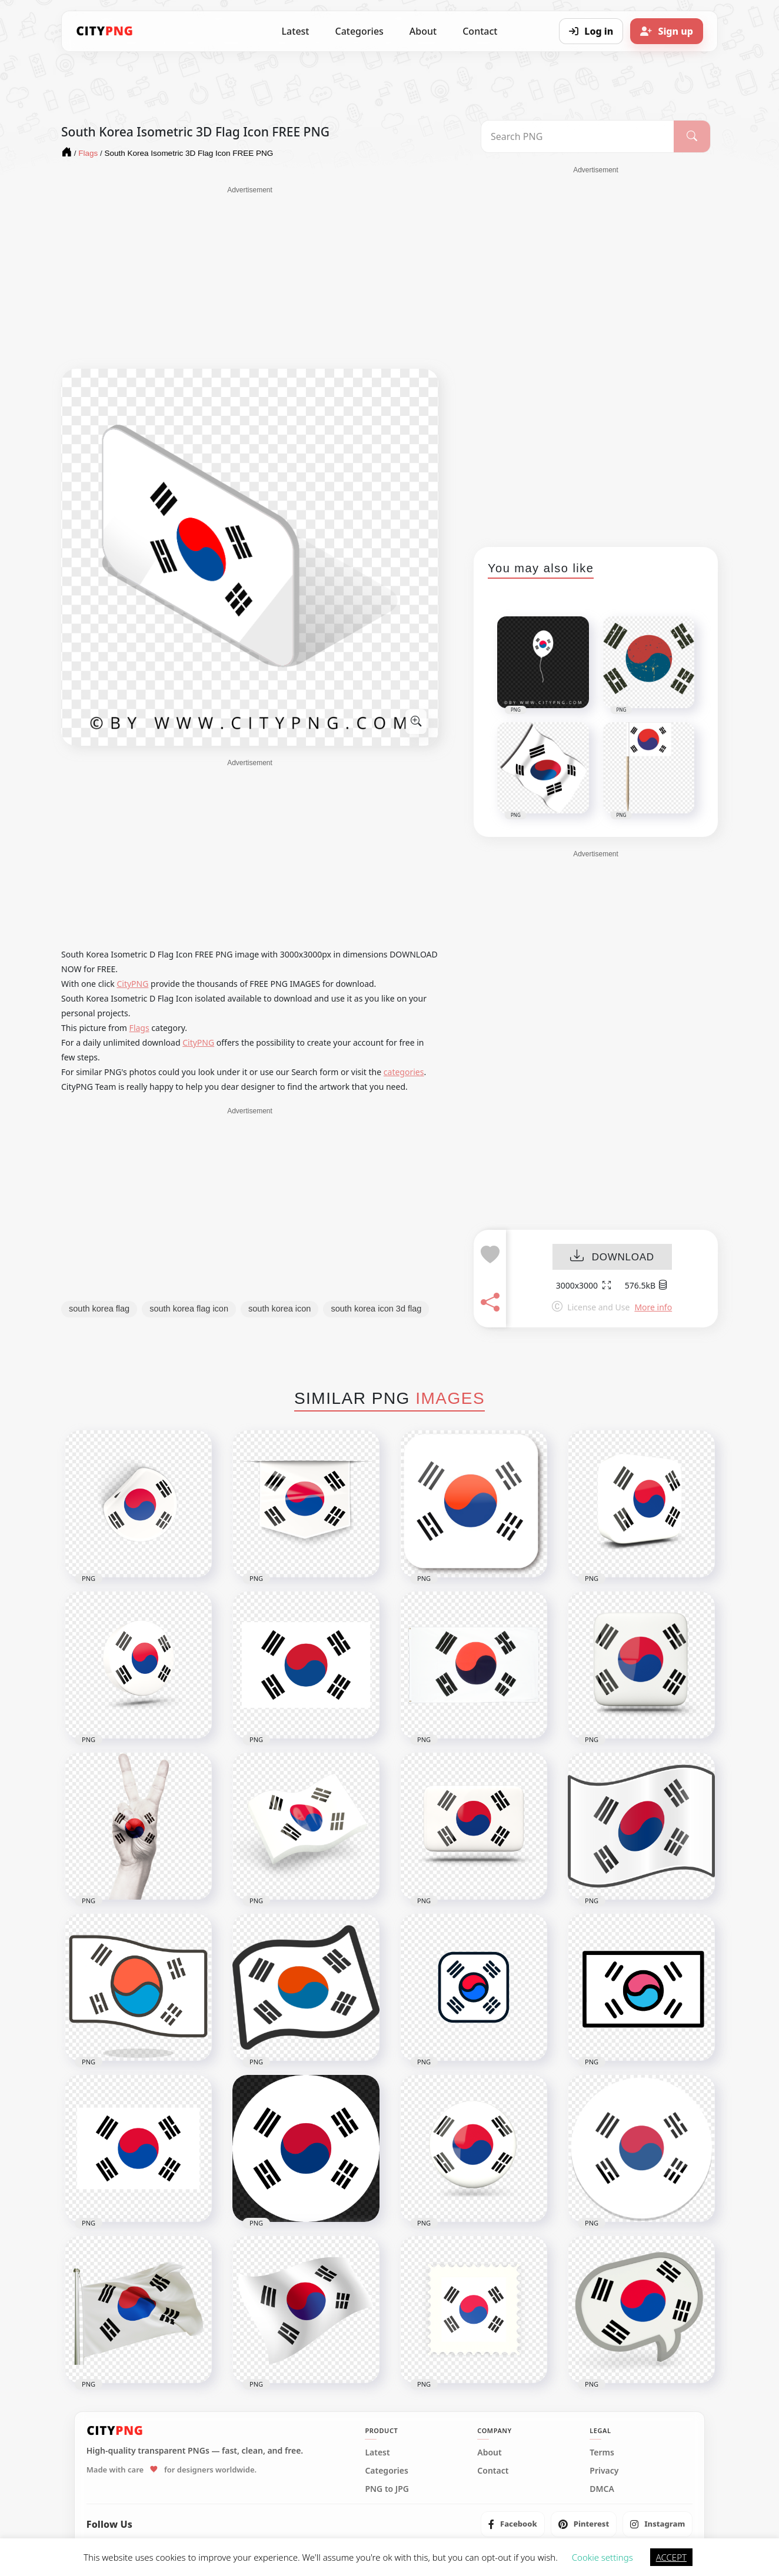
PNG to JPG (387, 2489)
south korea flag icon (188, 1308)
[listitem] (513, 2524)
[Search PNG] (577, 136)
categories (404, 1071)
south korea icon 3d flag (376, 1308)
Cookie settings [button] (602, 2557)
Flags (139, 1027)
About (423, 31)
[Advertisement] (249, 277)
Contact (479, 31)
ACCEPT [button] (671, 2557)
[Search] (692, 136)
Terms (602, 2452)
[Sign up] (666, 31)
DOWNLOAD (612, 1257)
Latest (295, 31)
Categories (359, 31)
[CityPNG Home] (105, 31)
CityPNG (132, 983)
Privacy (604, 2470)
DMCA (602, 2489)
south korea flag (99, 1308)
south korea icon (279, 1308)
